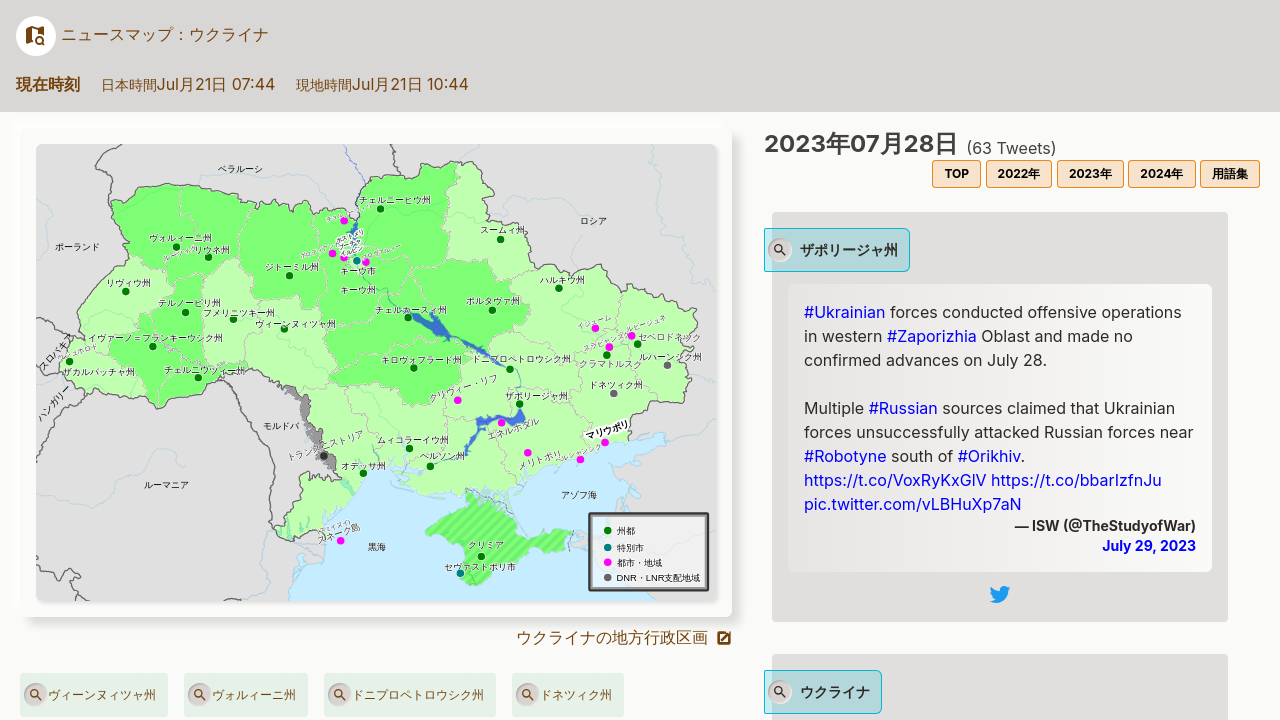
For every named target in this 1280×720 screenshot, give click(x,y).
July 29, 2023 (1149, 545)
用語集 (1230, 173)
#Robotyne (845, 456)
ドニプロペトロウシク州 (406, 695)
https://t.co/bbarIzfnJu (1076, 480)
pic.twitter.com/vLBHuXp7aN (913, 504)
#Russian (903, 408)
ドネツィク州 (564, 695)
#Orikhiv (989, 456)
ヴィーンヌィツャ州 (90, 695)
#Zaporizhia (932, 336)
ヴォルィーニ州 (242, 695)
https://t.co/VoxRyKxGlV (895, 480)
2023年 (1090, 173)
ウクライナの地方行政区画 (624, 637)
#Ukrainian (844, 312)
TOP (956, 173)
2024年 (1161, 173)
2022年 (1019, 173)
